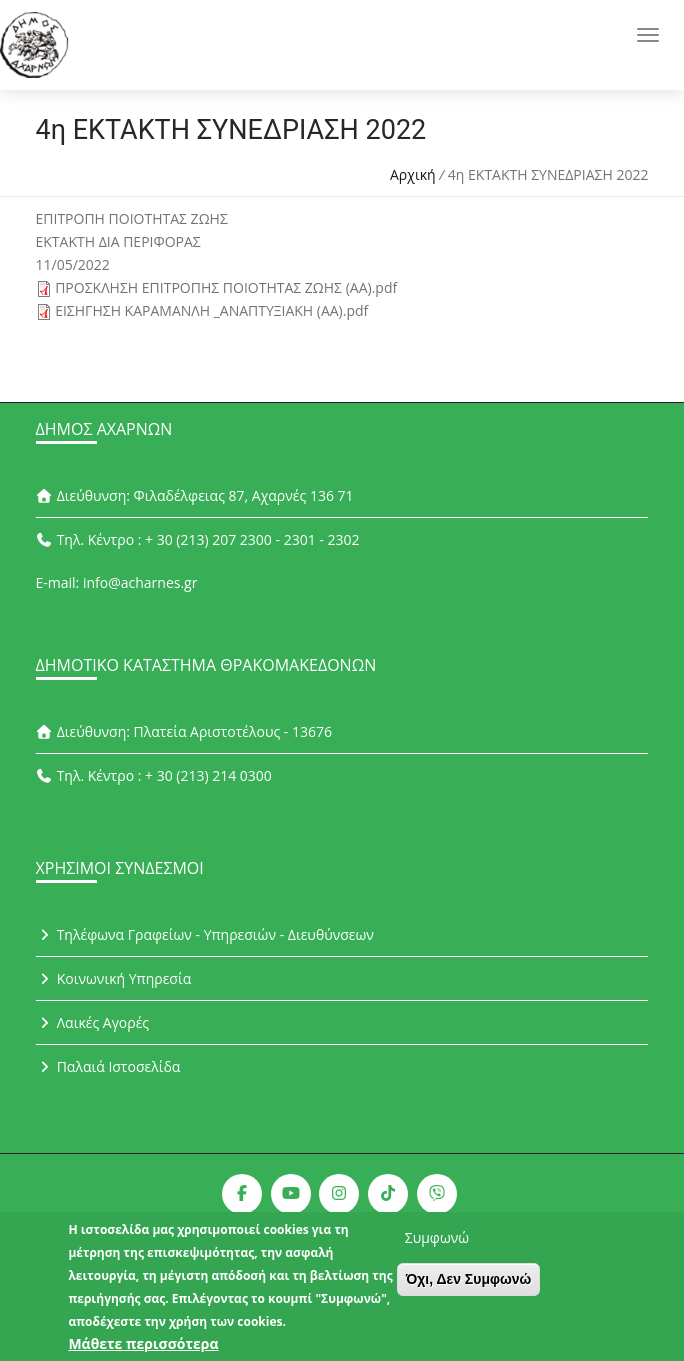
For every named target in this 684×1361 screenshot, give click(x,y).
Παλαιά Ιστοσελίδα (108, 1066)
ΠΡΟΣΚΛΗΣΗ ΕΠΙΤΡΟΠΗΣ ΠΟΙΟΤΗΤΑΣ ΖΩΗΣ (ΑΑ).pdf (226, 287)
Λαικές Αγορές (93, 1022)
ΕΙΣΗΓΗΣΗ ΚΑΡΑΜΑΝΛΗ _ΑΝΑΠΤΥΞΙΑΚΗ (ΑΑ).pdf (211, 310)
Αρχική (413, 174)
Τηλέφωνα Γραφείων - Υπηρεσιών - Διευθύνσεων (205, 934)
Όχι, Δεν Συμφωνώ (469, 1290)
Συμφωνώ (437, 1248)
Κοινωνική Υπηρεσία (114, 978)
